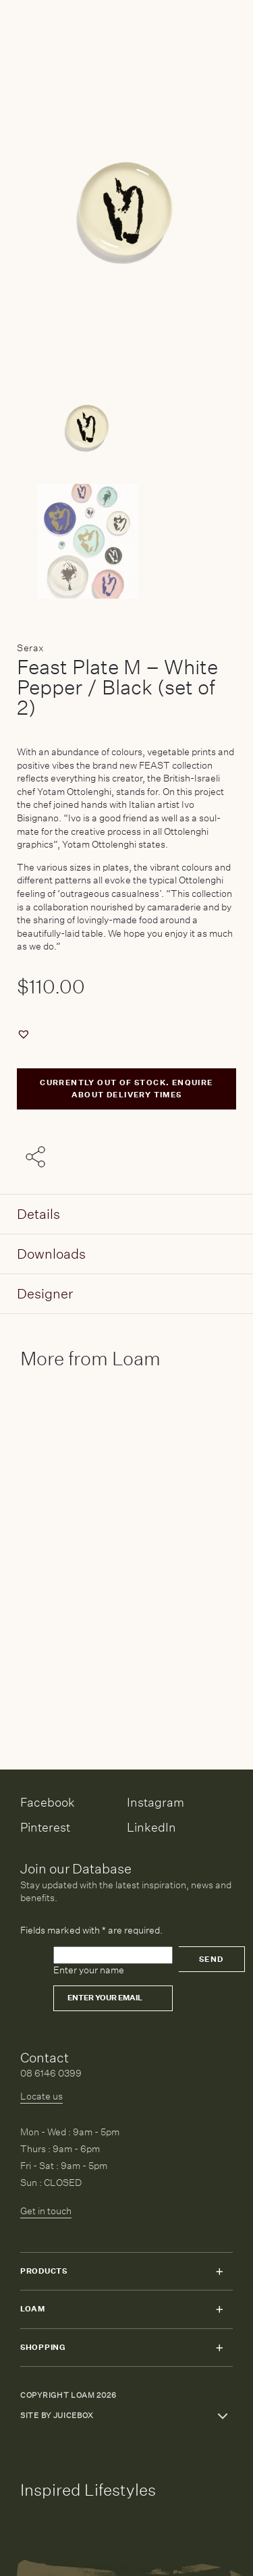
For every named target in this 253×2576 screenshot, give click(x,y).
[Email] (113, 1998)
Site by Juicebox (57, 2416)
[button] (25, 1034)
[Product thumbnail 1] (126, 541)
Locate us (41, 2096)
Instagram (155, 1802)
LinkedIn (151, 1827)
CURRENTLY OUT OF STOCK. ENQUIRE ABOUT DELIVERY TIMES (126, 1089)
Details (38, 1214)
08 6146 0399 (51, 2073)
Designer (45, 1293)
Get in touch (46, 2211)
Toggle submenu (219, 2271)
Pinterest (45, 1827)
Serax (31, 648)
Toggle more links (223, 2416)
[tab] (126, 1214)
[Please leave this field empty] (113, 1955)
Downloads (51, 1253)
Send (211, 1959)
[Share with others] (38, 1157)
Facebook (47, 1802)
